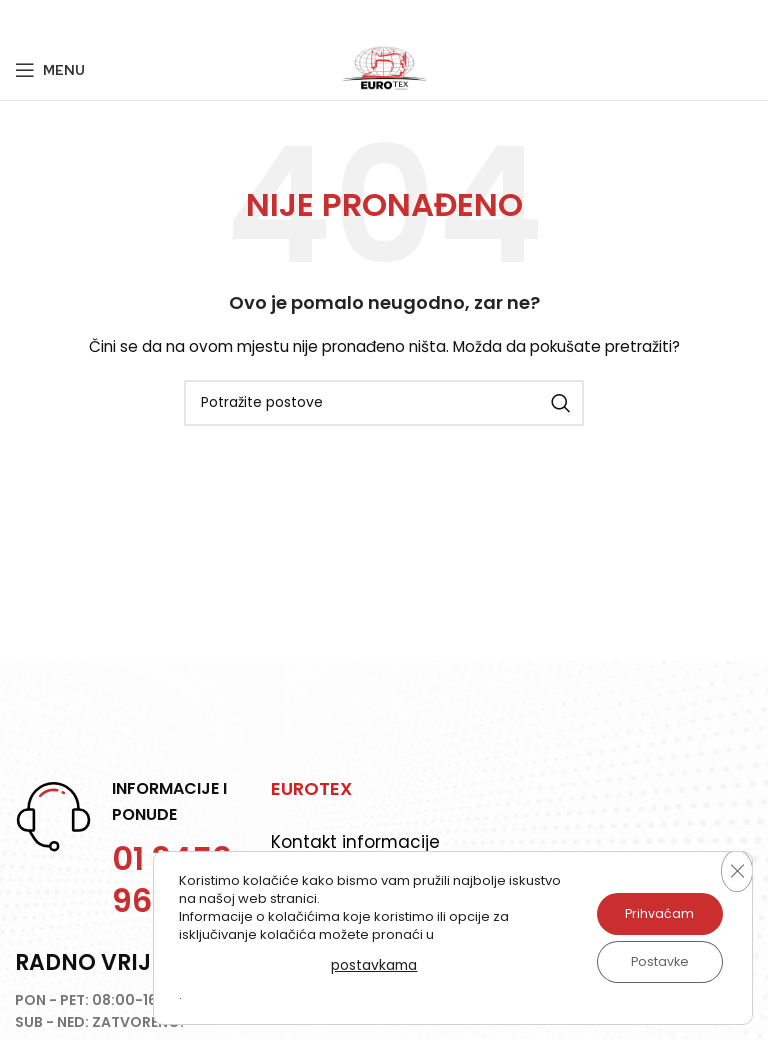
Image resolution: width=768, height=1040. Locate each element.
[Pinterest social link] (75, 20)
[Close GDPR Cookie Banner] (735, 871)
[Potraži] (384, 403)
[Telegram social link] (125, 20)
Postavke (651, 962)
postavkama (365, 964)
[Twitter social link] (49, 20)
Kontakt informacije (356, 842)
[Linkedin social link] (100, 20)
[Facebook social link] (25, 20)
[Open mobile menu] (50, 70)
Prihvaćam (651, 914)
